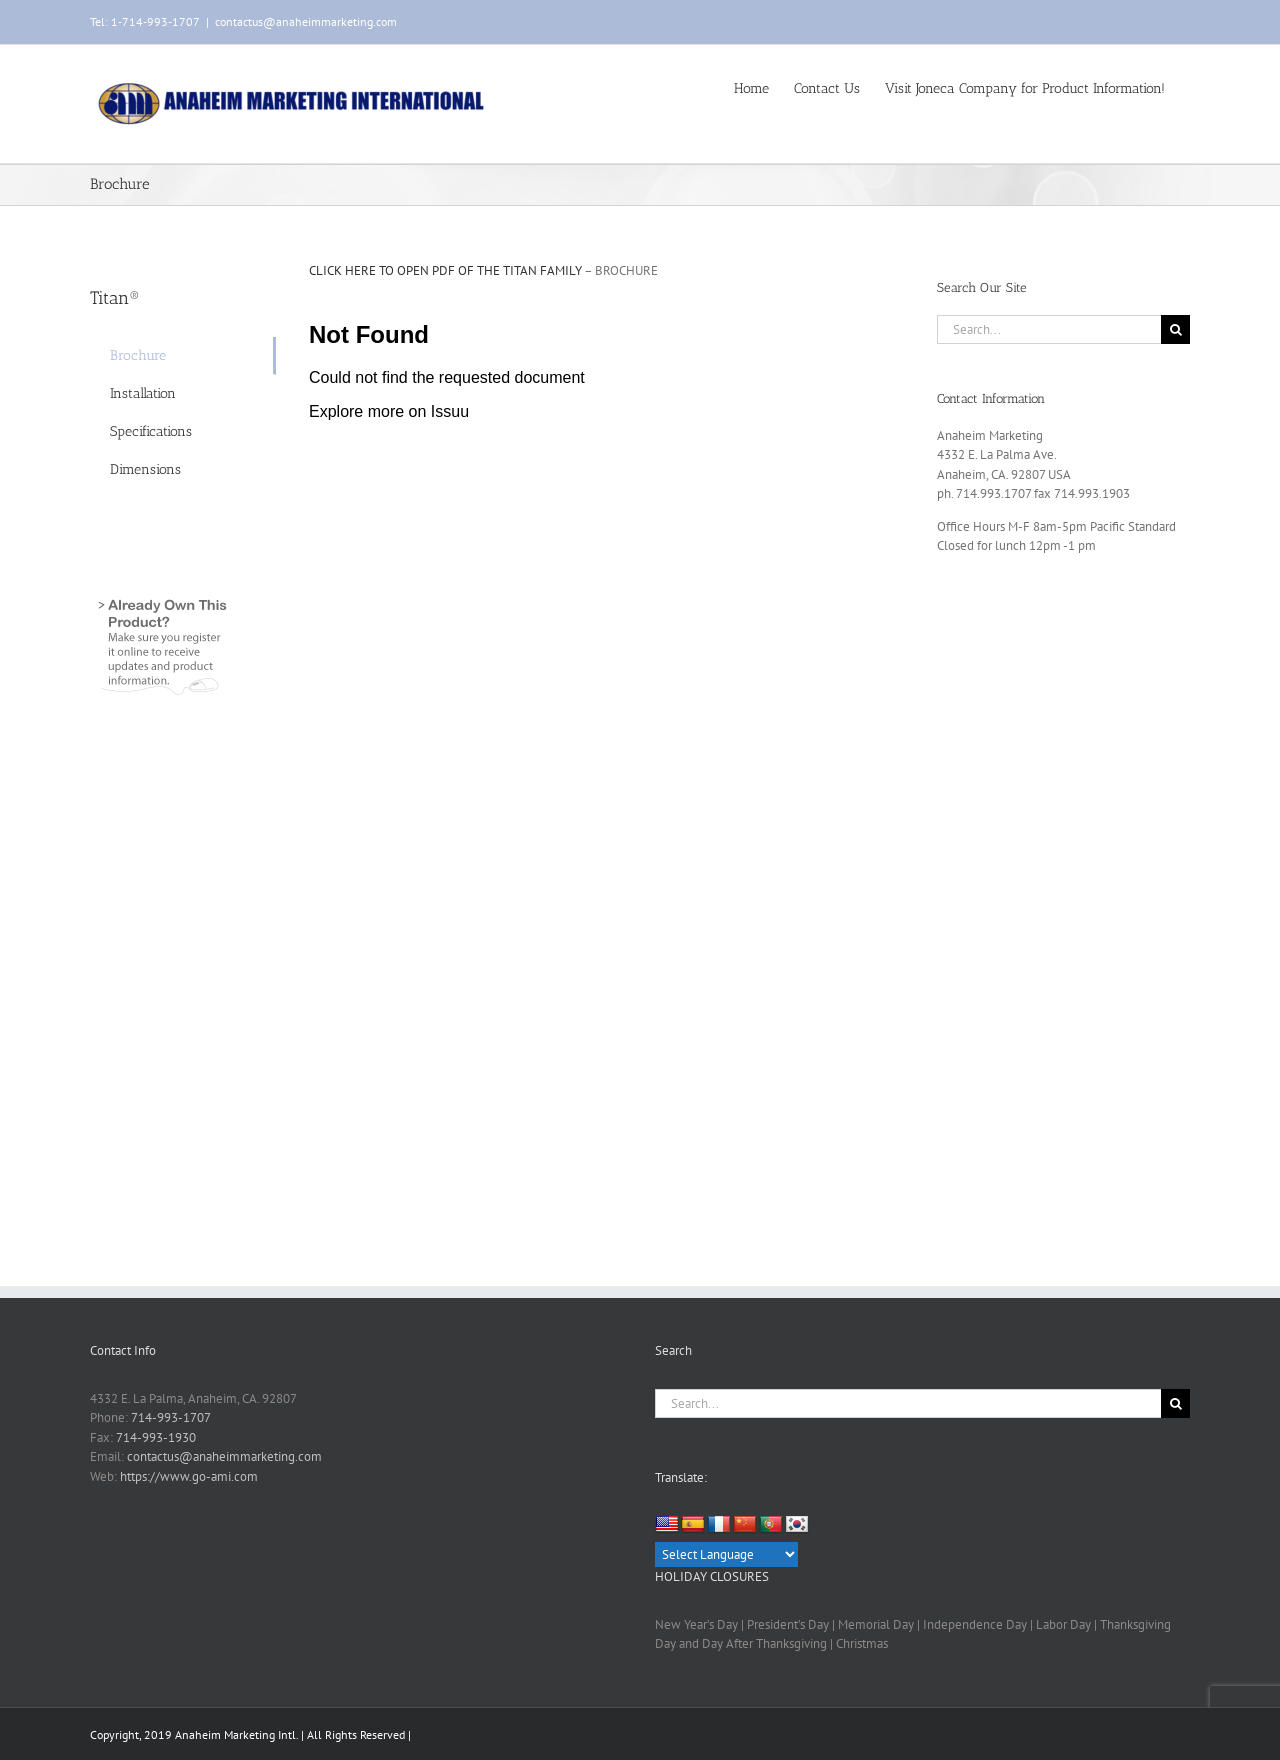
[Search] (1175, 329)
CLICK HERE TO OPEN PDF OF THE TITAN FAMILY (445, 270)
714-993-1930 (156, 1437)
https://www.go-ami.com (189, 1476)
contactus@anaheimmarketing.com (306, 21)
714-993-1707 (171, 1417)
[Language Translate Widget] (726, 1554)
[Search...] (1049, 329)
